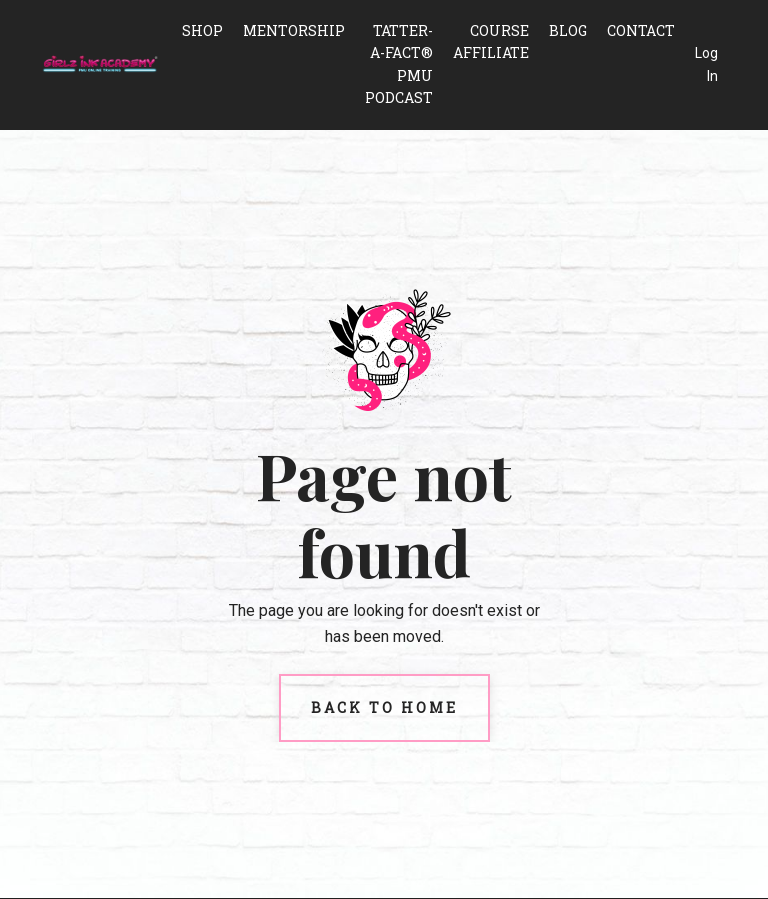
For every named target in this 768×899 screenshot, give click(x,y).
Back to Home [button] (384, 707)
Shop (202, 30)
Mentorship (294, 30)
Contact (641, 30)
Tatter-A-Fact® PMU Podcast (399, 64)
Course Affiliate (491, 41)
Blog (568, 30)
